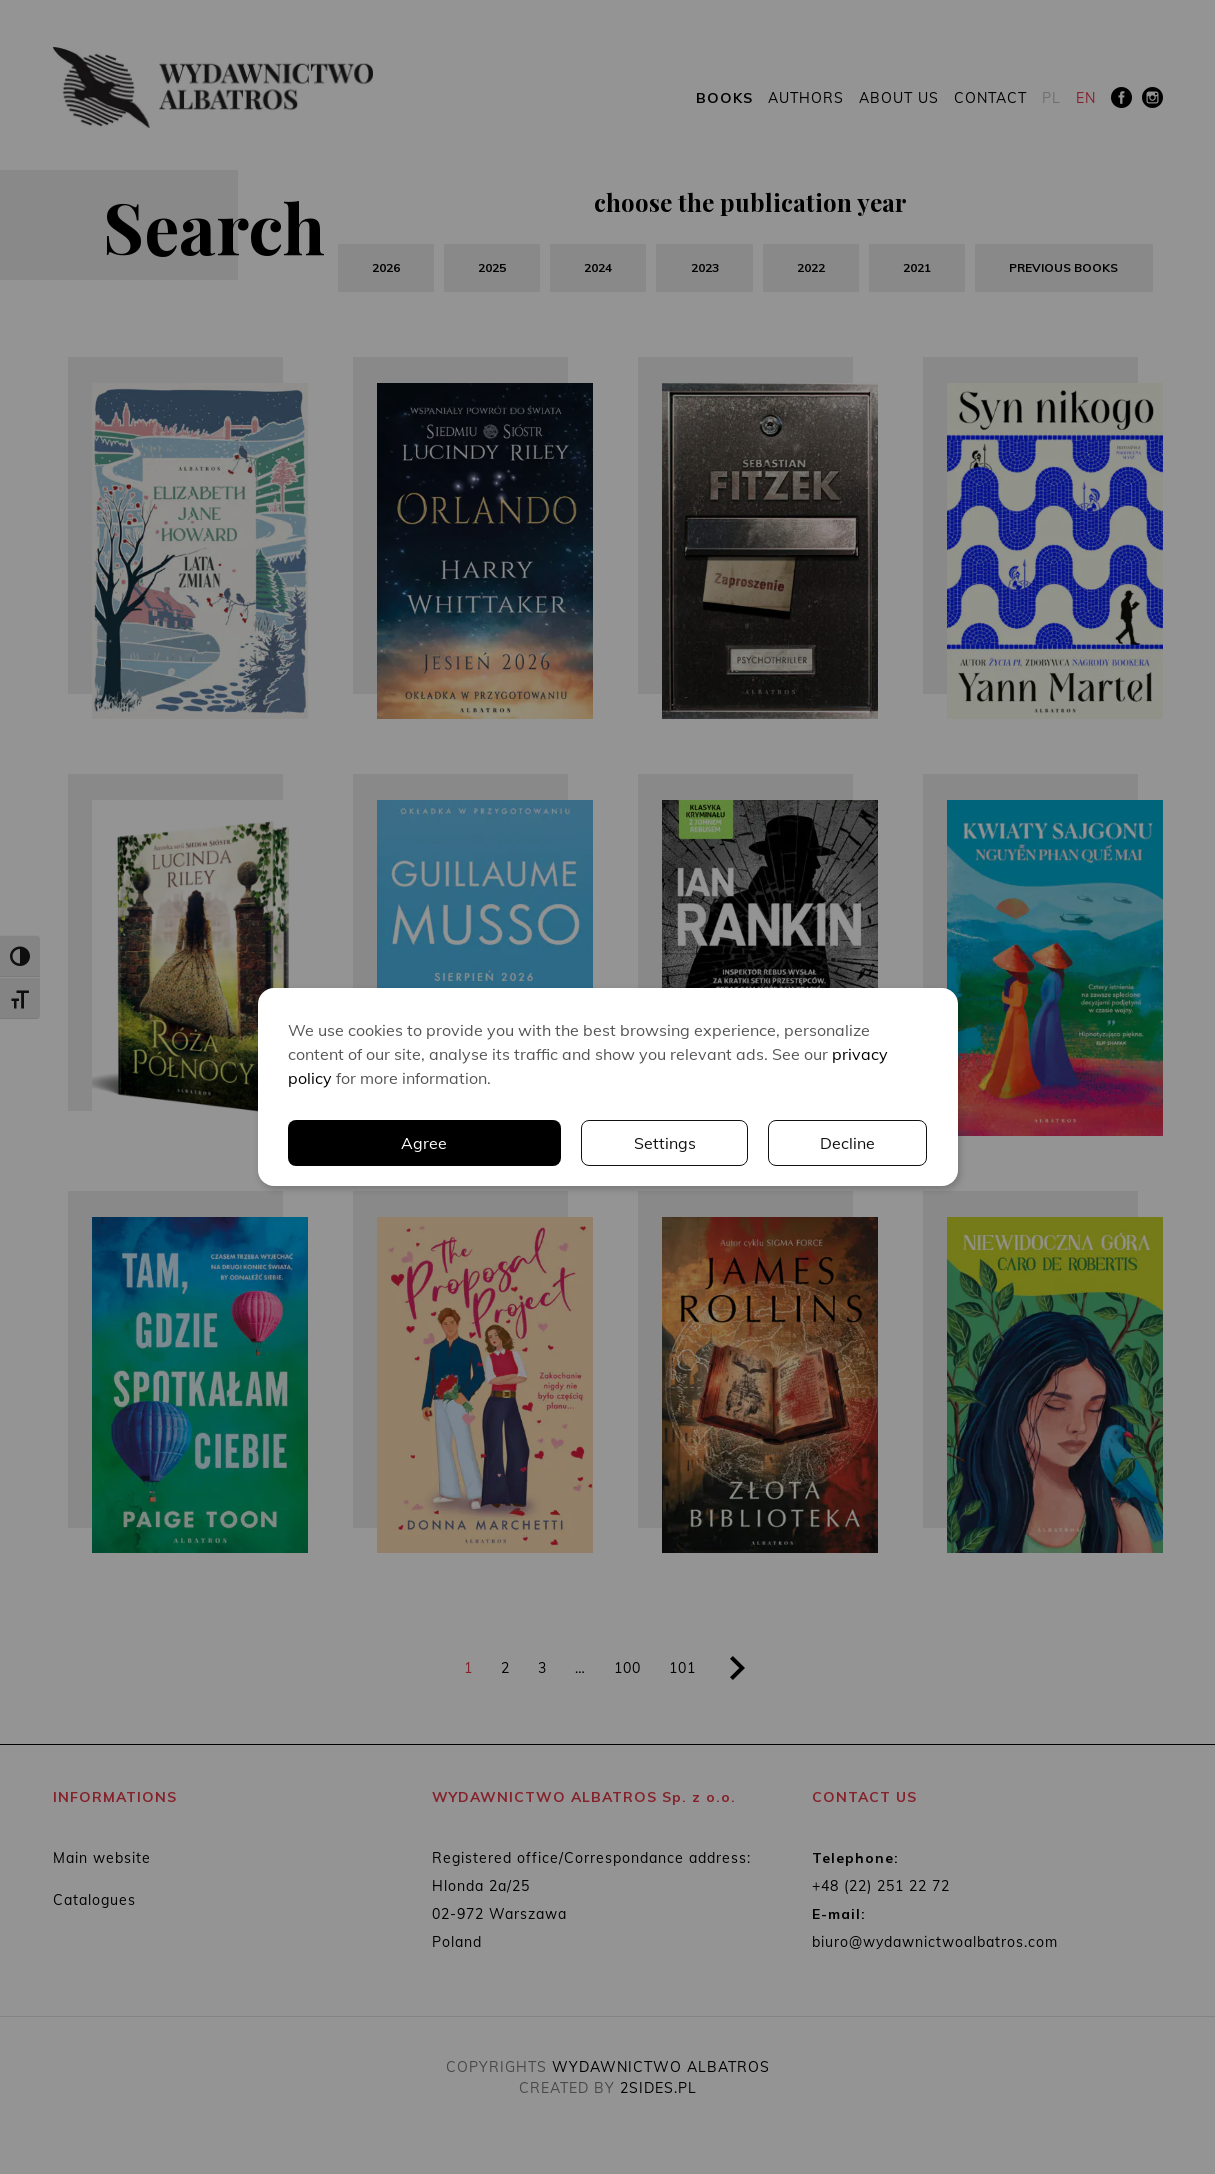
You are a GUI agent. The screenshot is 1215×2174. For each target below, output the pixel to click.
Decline (847, 1143)
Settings (665, 1143)
